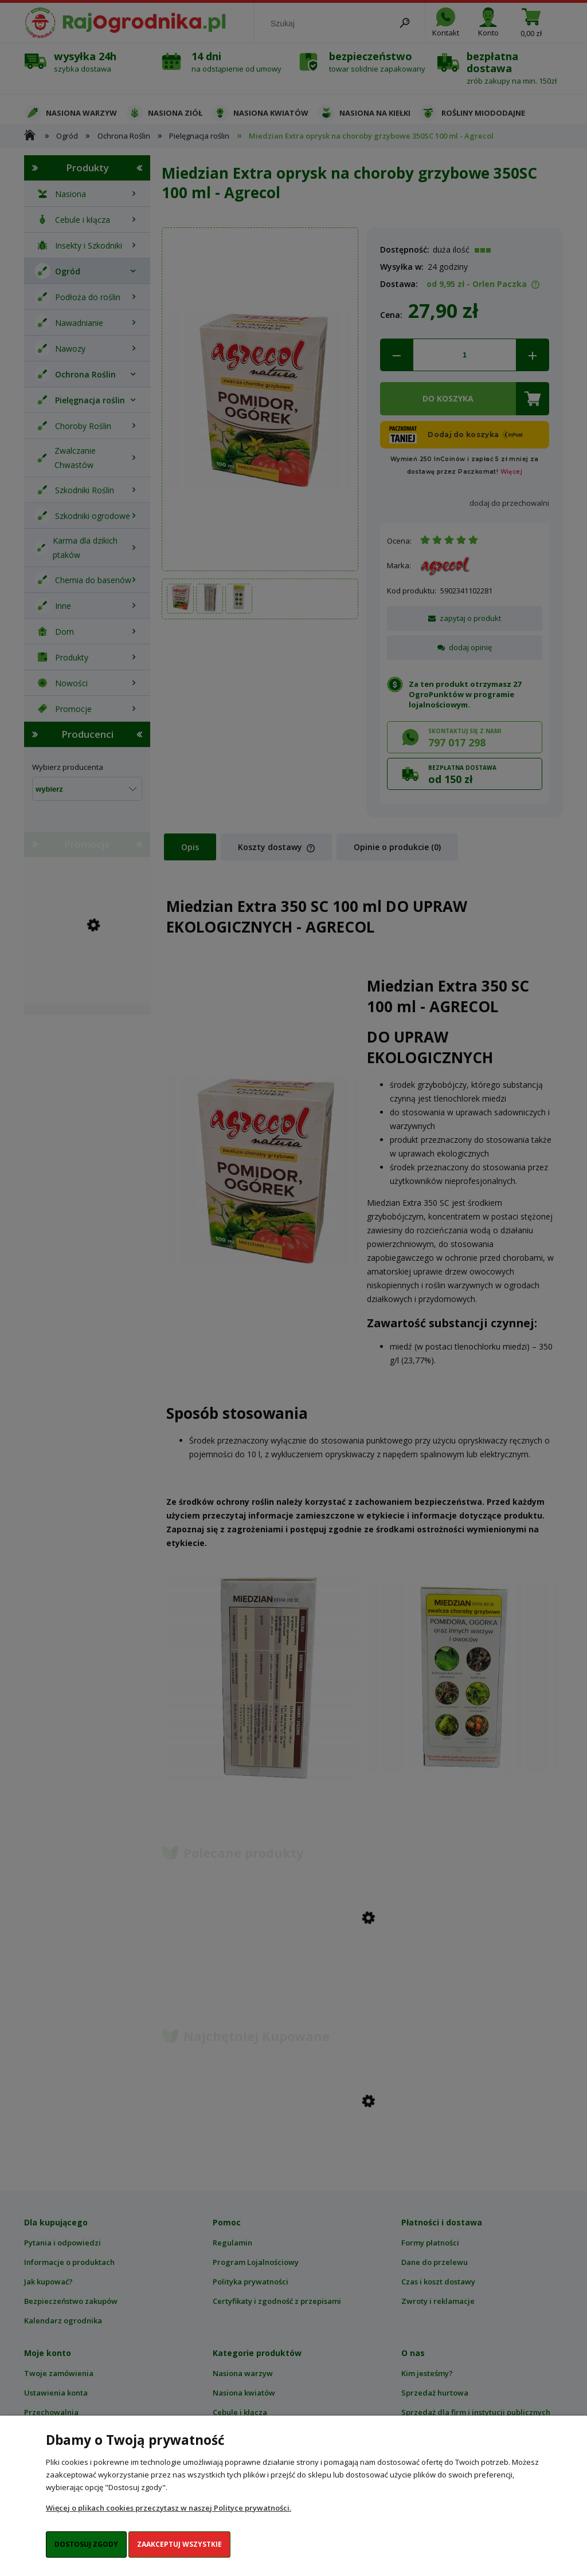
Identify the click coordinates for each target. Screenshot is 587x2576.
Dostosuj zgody (86, 2544)
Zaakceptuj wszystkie (179, 2544)
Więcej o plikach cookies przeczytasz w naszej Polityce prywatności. (168, 2508)
